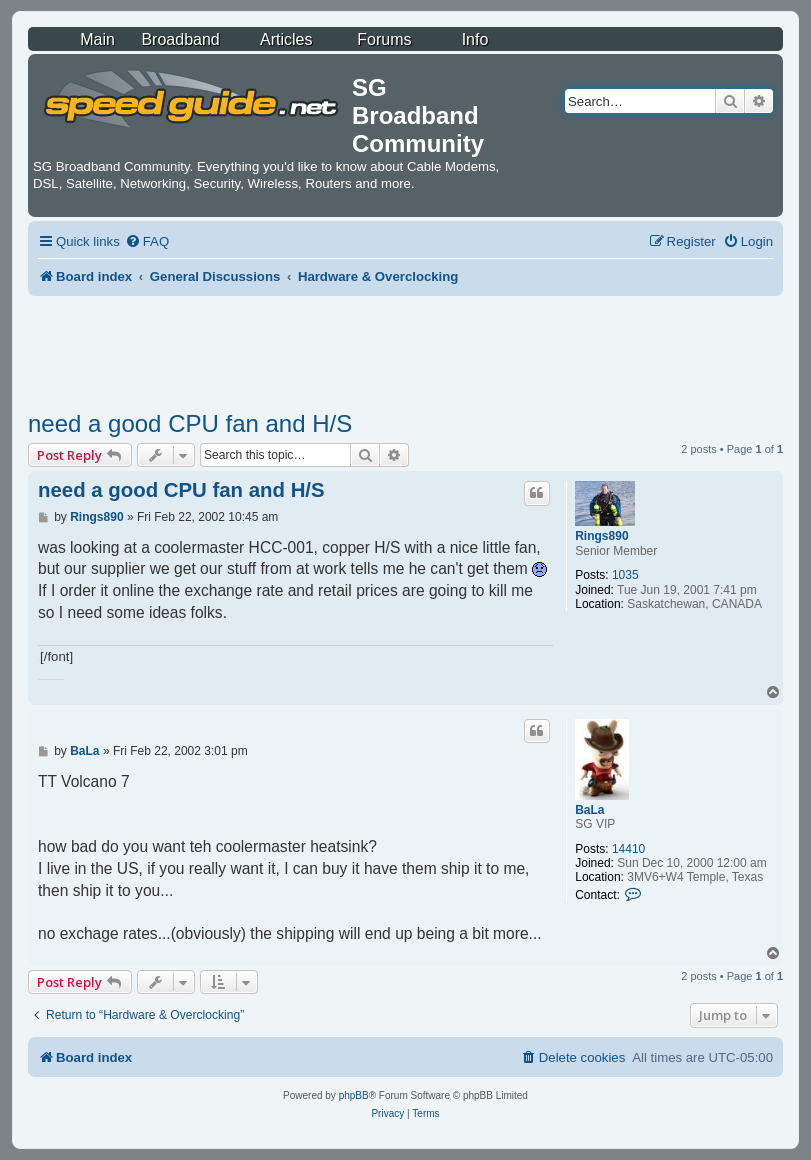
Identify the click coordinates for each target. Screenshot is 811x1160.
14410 (628, 849)
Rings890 (601, 536)
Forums (384, 39)
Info (475, 39)
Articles (286, 39)
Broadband (180, 39)
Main (97, 39)
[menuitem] (147, 241)
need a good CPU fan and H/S (190, 423)
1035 (625, 575)
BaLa (589, 810)
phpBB (354, 1095)
